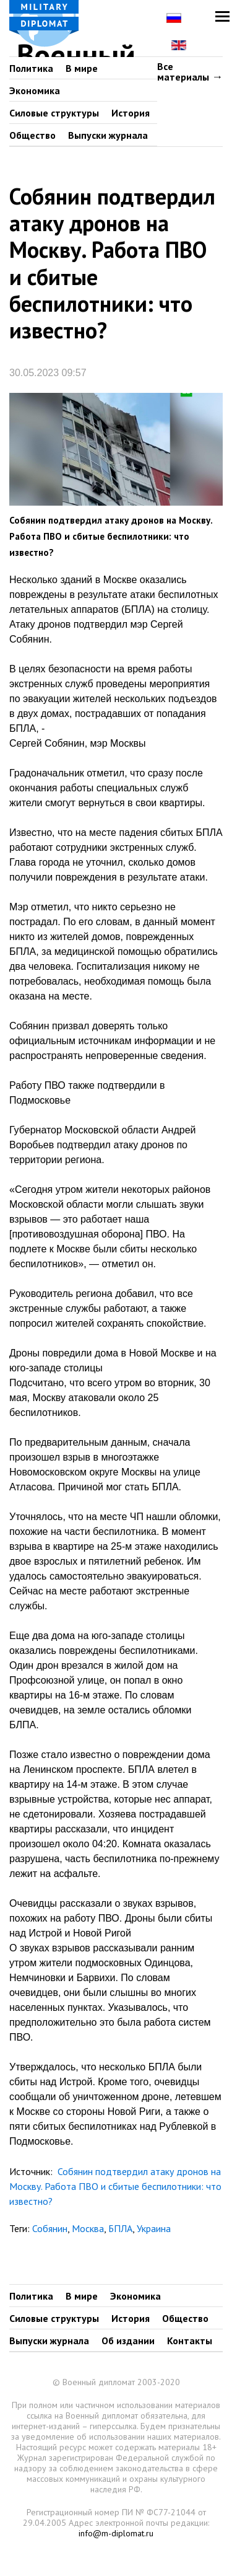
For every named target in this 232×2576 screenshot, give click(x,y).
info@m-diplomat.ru (116, 2533)
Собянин (49, 2228)
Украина (154, 2228)
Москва (88, 2228)
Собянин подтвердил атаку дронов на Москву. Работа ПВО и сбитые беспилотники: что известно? (115, 2186)
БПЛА (120, 2228)
